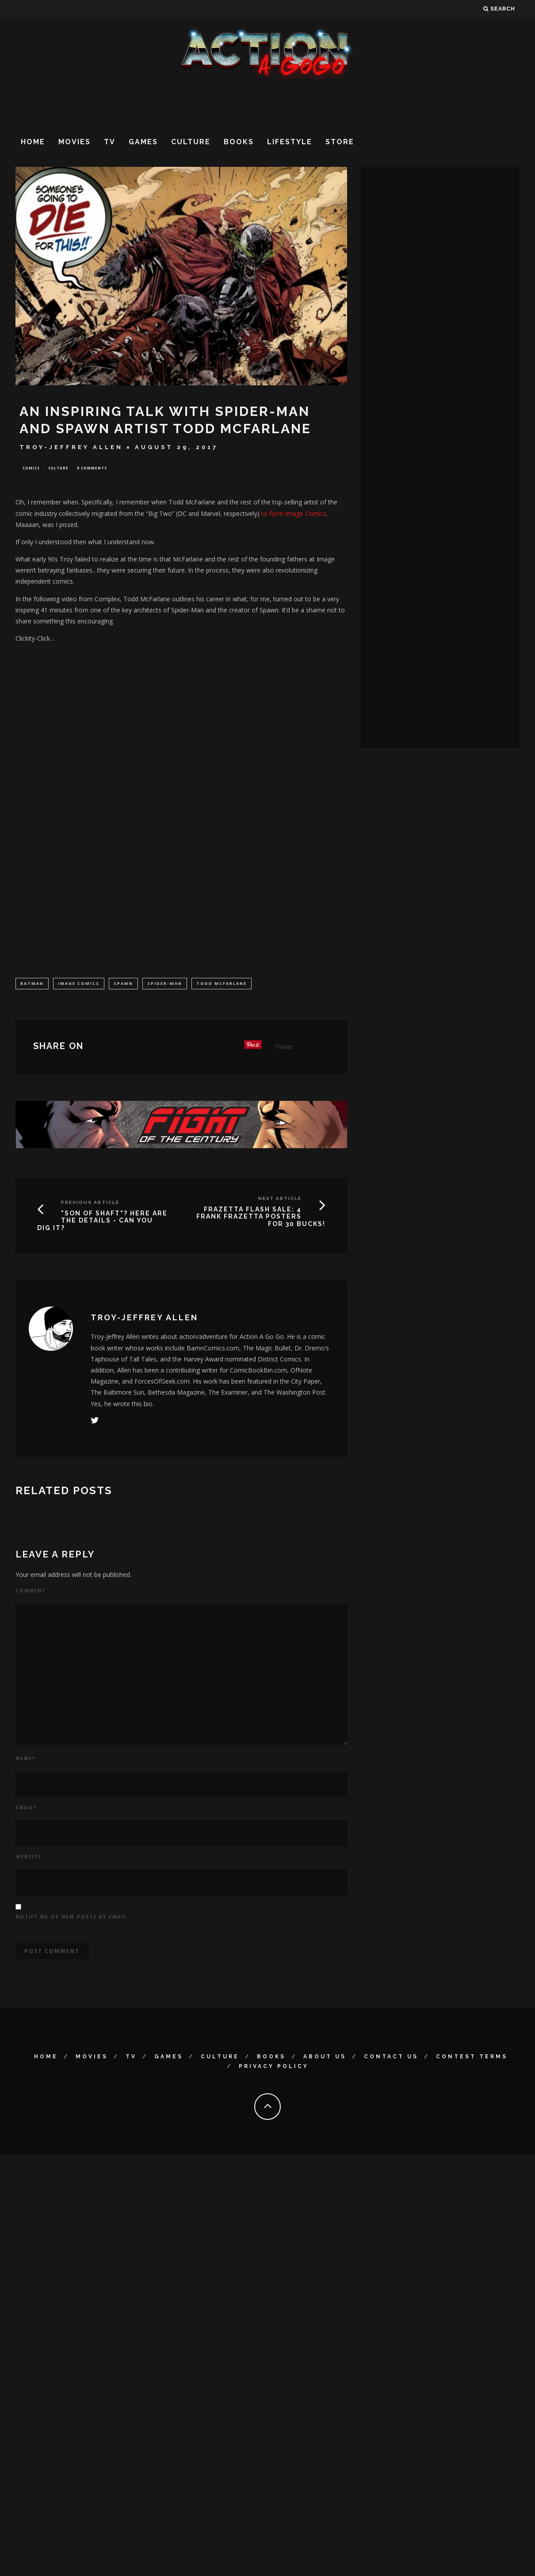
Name (25, 1759)
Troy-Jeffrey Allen (71, 447)
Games (143, 142)
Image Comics (78, 984)
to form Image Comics (293, 514)
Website (28, 1857)
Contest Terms (472, 2057)
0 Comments (92, 468)
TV (109, 142)
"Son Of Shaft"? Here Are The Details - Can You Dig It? (102, 1222)
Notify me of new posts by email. (72, 1918)
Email (26, 1808)
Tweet (284, 1047)
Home (33, 142)
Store (339, 142)
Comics (31, 468)
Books (239, 142)
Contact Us (391, 2057)
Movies (74, 142)
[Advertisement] (92, 175)
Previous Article (90, 1203)
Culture (190, 142)
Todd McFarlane (221, 984)
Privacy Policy (274, 2067)
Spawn (123, 984)
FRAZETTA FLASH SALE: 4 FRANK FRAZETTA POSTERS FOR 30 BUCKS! (260, 1218)
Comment (30, 1591)
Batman (32, 984)
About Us (324, 2057)
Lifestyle (289, 142)
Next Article (280, 1199)
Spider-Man (164, 984)
